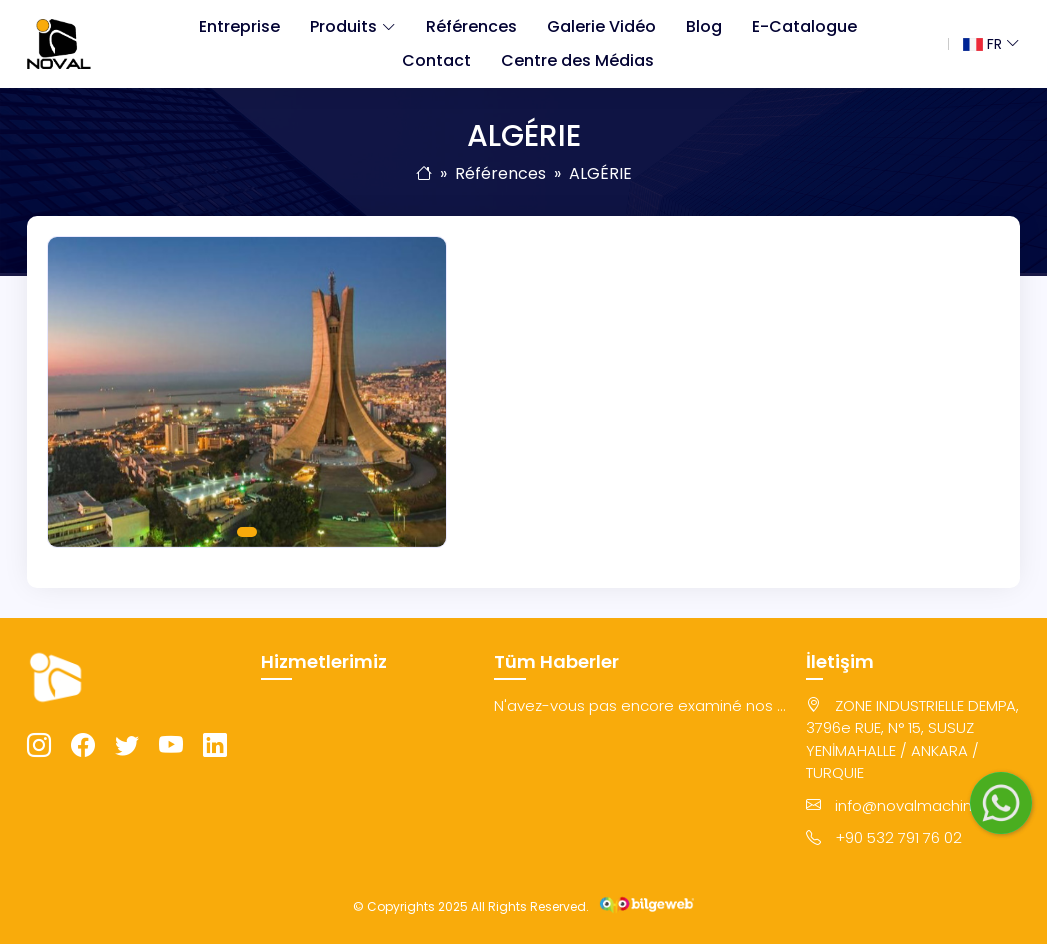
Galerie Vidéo (601, 26)
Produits (343, 26)
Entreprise (239, 26)
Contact (436, 60)
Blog (704, 26)
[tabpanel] (247, 392)
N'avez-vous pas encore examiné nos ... (640, 705)
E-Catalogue (804, 26)
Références (471, 26)
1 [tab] (247, 532)
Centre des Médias (577, 60)
